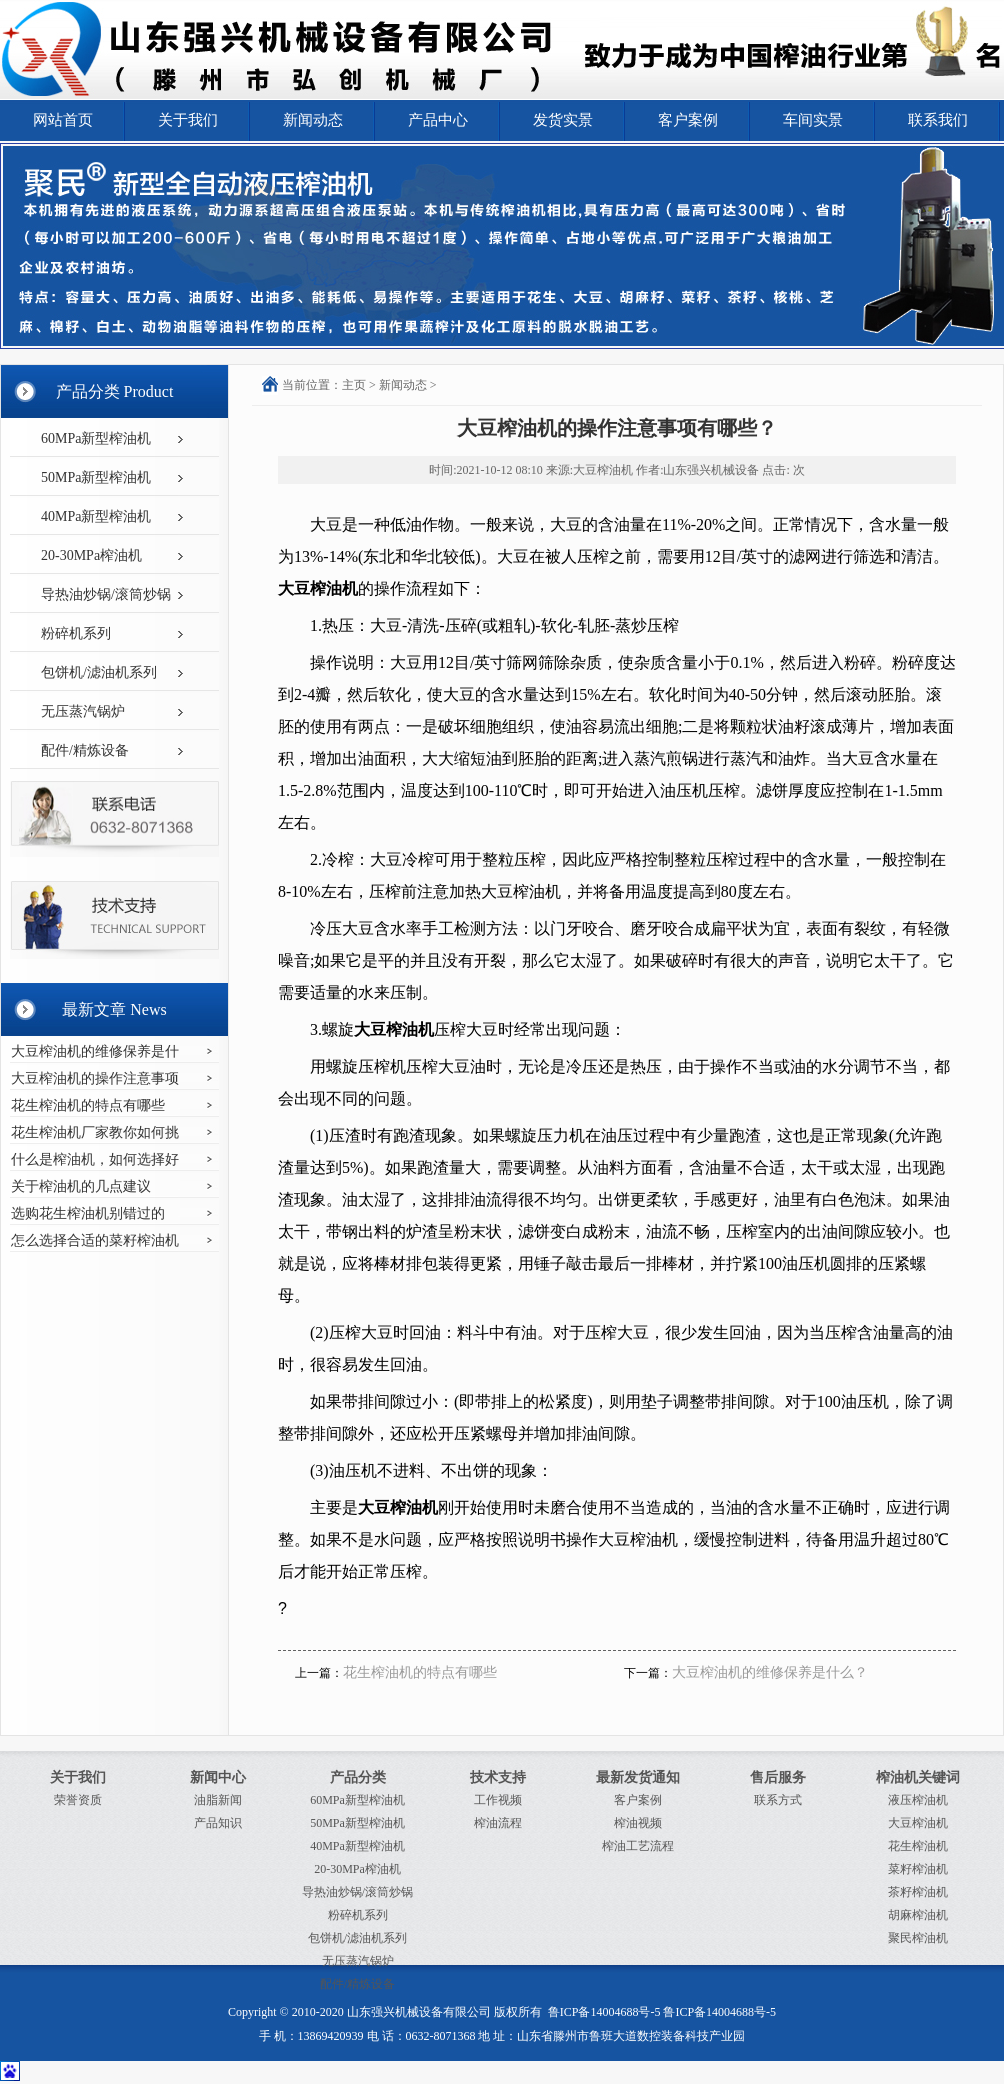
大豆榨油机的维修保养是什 (95, 1051)
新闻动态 (313, 120)
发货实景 (563, 120)
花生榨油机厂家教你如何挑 (95, 1132)
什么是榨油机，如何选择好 (95, 1159)
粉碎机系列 (76, 633)
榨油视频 (638, 1823)
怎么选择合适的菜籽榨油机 (95, 1240)
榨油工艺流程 (638, 1846)
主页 (354, 385)
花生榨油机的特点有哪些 (88, 1105)
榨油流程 (498, 1823)
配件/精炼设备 (85, 750)
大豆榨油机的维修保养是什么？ (770, 1672)
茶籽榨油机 (918, 1892)
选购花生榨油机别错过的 (88, 1213)
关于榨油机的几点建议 (81, 1186)
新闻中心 (218, 1777)
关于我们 (188, 120)
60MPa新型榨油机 (96, 438)
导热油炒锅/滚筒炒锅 (106, 594)
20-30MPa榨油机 (91, 555)
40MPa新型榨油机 (96, 516)
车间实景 (813, 120)
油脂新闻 (218, 1800)
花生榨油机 (918, 1846)
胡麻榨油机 (918, 1915)
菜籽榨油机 (918, 1869)
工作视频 (498, 1800)
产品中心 (438, 120)
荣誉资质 (78, 1800)
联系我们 (938, 120)
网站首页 (63, 120)
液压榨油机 (918, 1800)
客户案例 (688, 120)
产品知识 (218, 1823)
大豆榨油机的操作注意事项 (95, 1078)
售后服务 (778, 1777)
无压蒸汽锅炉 (83, 711)
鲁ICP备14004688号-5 (604, 2012)
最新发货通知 (638, 1777)
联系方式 (778, 1800)
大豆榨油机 (918, 1823)
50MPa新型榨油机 (96, 477)
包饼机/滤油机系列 (99, 672)
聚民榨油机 (918, 1938)
